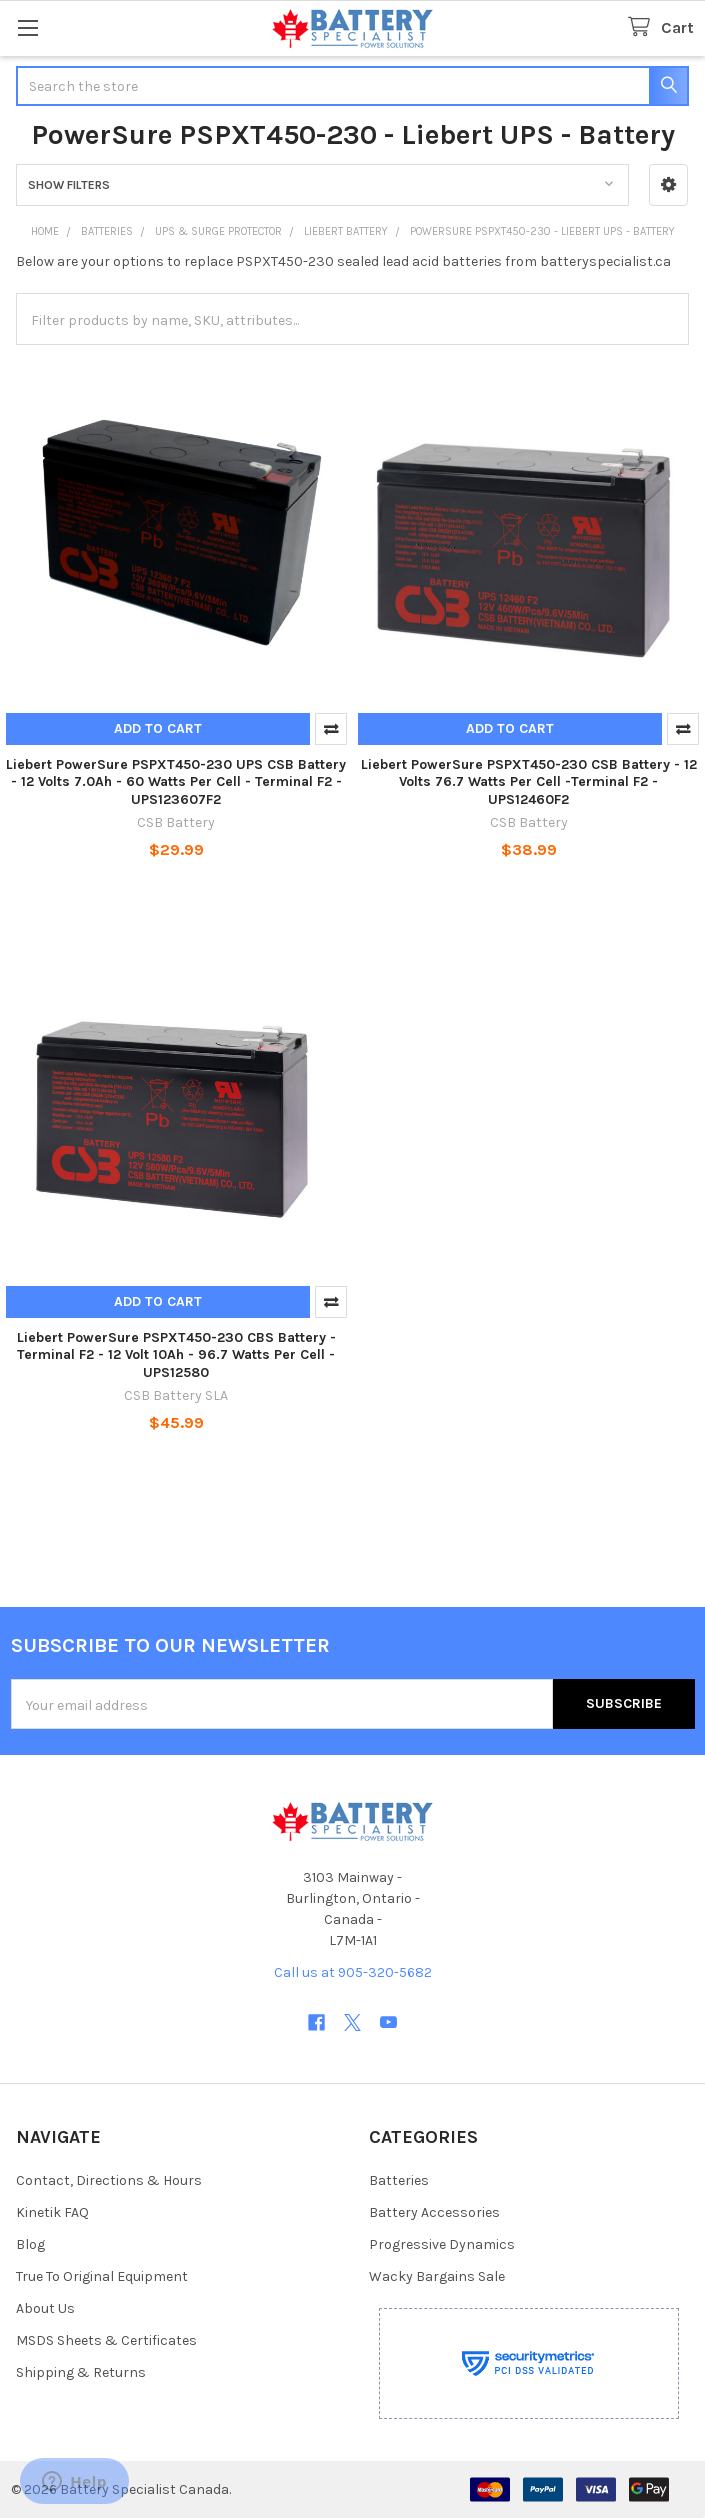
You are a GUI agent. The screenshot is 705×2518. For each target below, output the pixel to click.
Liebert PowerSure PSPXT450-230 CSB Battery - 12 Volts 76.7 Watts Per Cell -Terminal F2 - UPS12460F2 (529, 782)
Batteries (399, 2180)
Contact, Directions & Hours (109, 2180)
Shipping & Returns (81, 2372)
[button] (668, 185)
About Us (45, 2308)
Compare (331, 729)
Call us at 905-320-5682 (353, 1972)
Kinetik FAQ (52, 2212)
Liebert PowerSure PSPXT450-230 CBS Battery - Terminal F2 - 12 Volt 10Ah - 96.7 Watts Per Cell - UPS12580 (176, 1355)
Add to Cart (158, 728)
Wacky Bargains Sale (437, 2276)
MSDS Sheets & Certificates (106, 2340)
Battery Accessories (434, 2212)
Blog (30, 2244)
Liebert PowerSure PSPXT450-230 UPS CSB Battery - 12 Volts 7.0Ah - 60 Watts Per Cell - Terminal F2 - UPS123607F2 (176, 782)
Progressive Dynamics (442, 2244)
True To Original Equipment (102, 2276)
